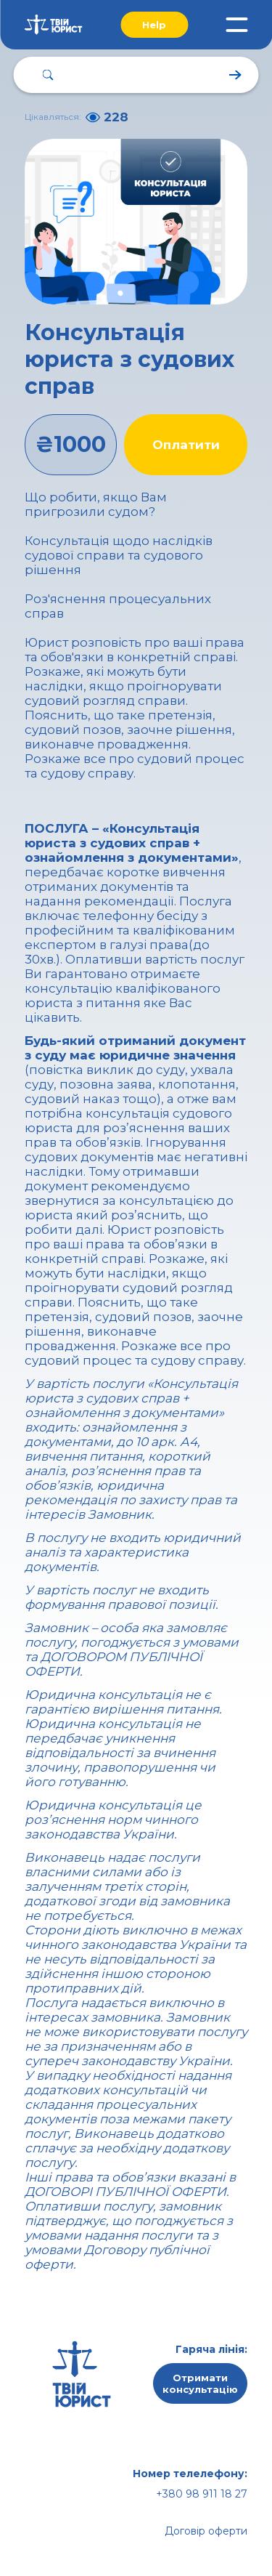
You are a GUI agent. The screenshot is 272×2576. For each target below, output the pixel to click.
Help (154, 25)
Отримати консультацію (200, 2383)
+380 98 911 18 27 (201, 2493)
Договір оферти (206, 2530)
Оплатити (186, 444)
